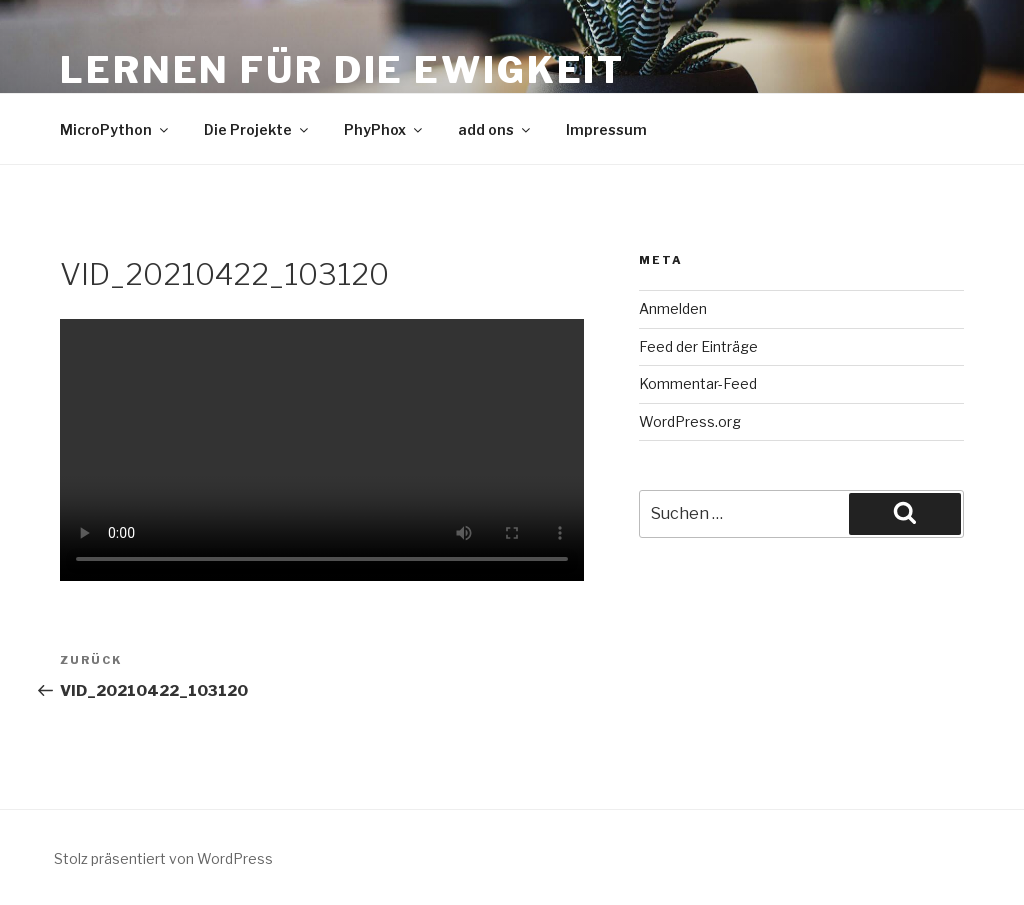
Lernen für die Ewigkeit (342, 70)
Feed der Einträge (698, 346)
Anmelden (673, 308)
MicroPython (115, 129)
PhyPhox (384, 129)
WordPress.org (690, 421)
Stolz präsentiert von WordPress (163, 858)
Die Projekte (257, 129)
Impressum (606, 129)
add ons (495, 129)
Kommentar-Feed (698, 383)
